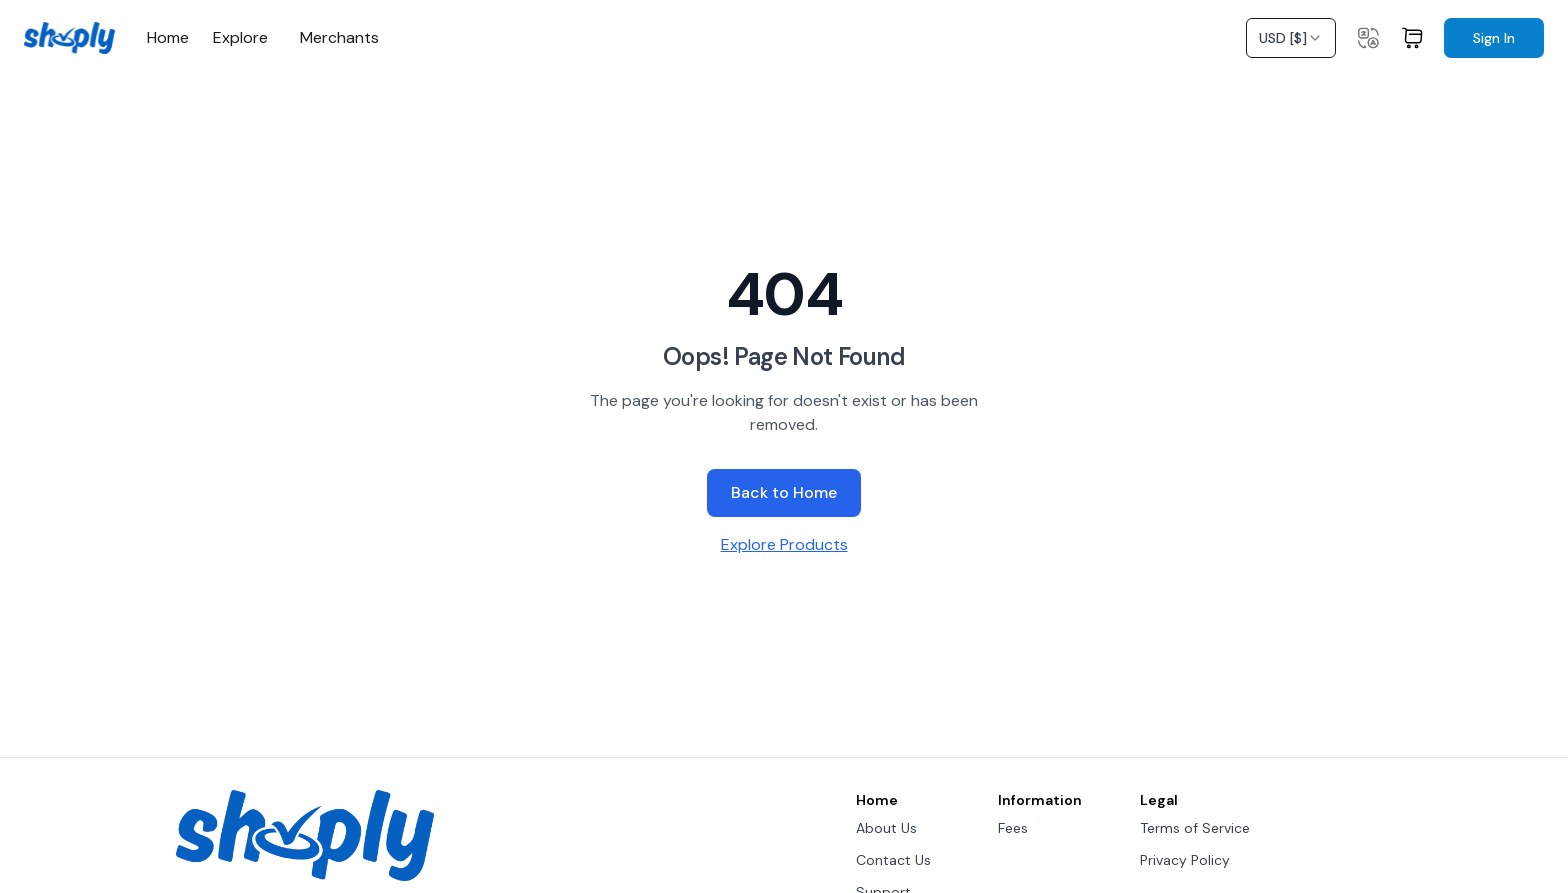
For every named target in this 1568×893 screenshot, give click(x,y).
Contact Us (893, 860)
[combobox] (1291, 38)
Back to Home (784, 492)
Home (168, 38)
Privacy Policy (1185, 860)
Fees (1013, 828)
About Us (886, 828)
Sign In (1494, 38)
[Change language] (1368, 38)
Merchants (339, 38)
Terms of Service (1195, 828)
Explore (240, 38)
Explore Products (784, 544)
